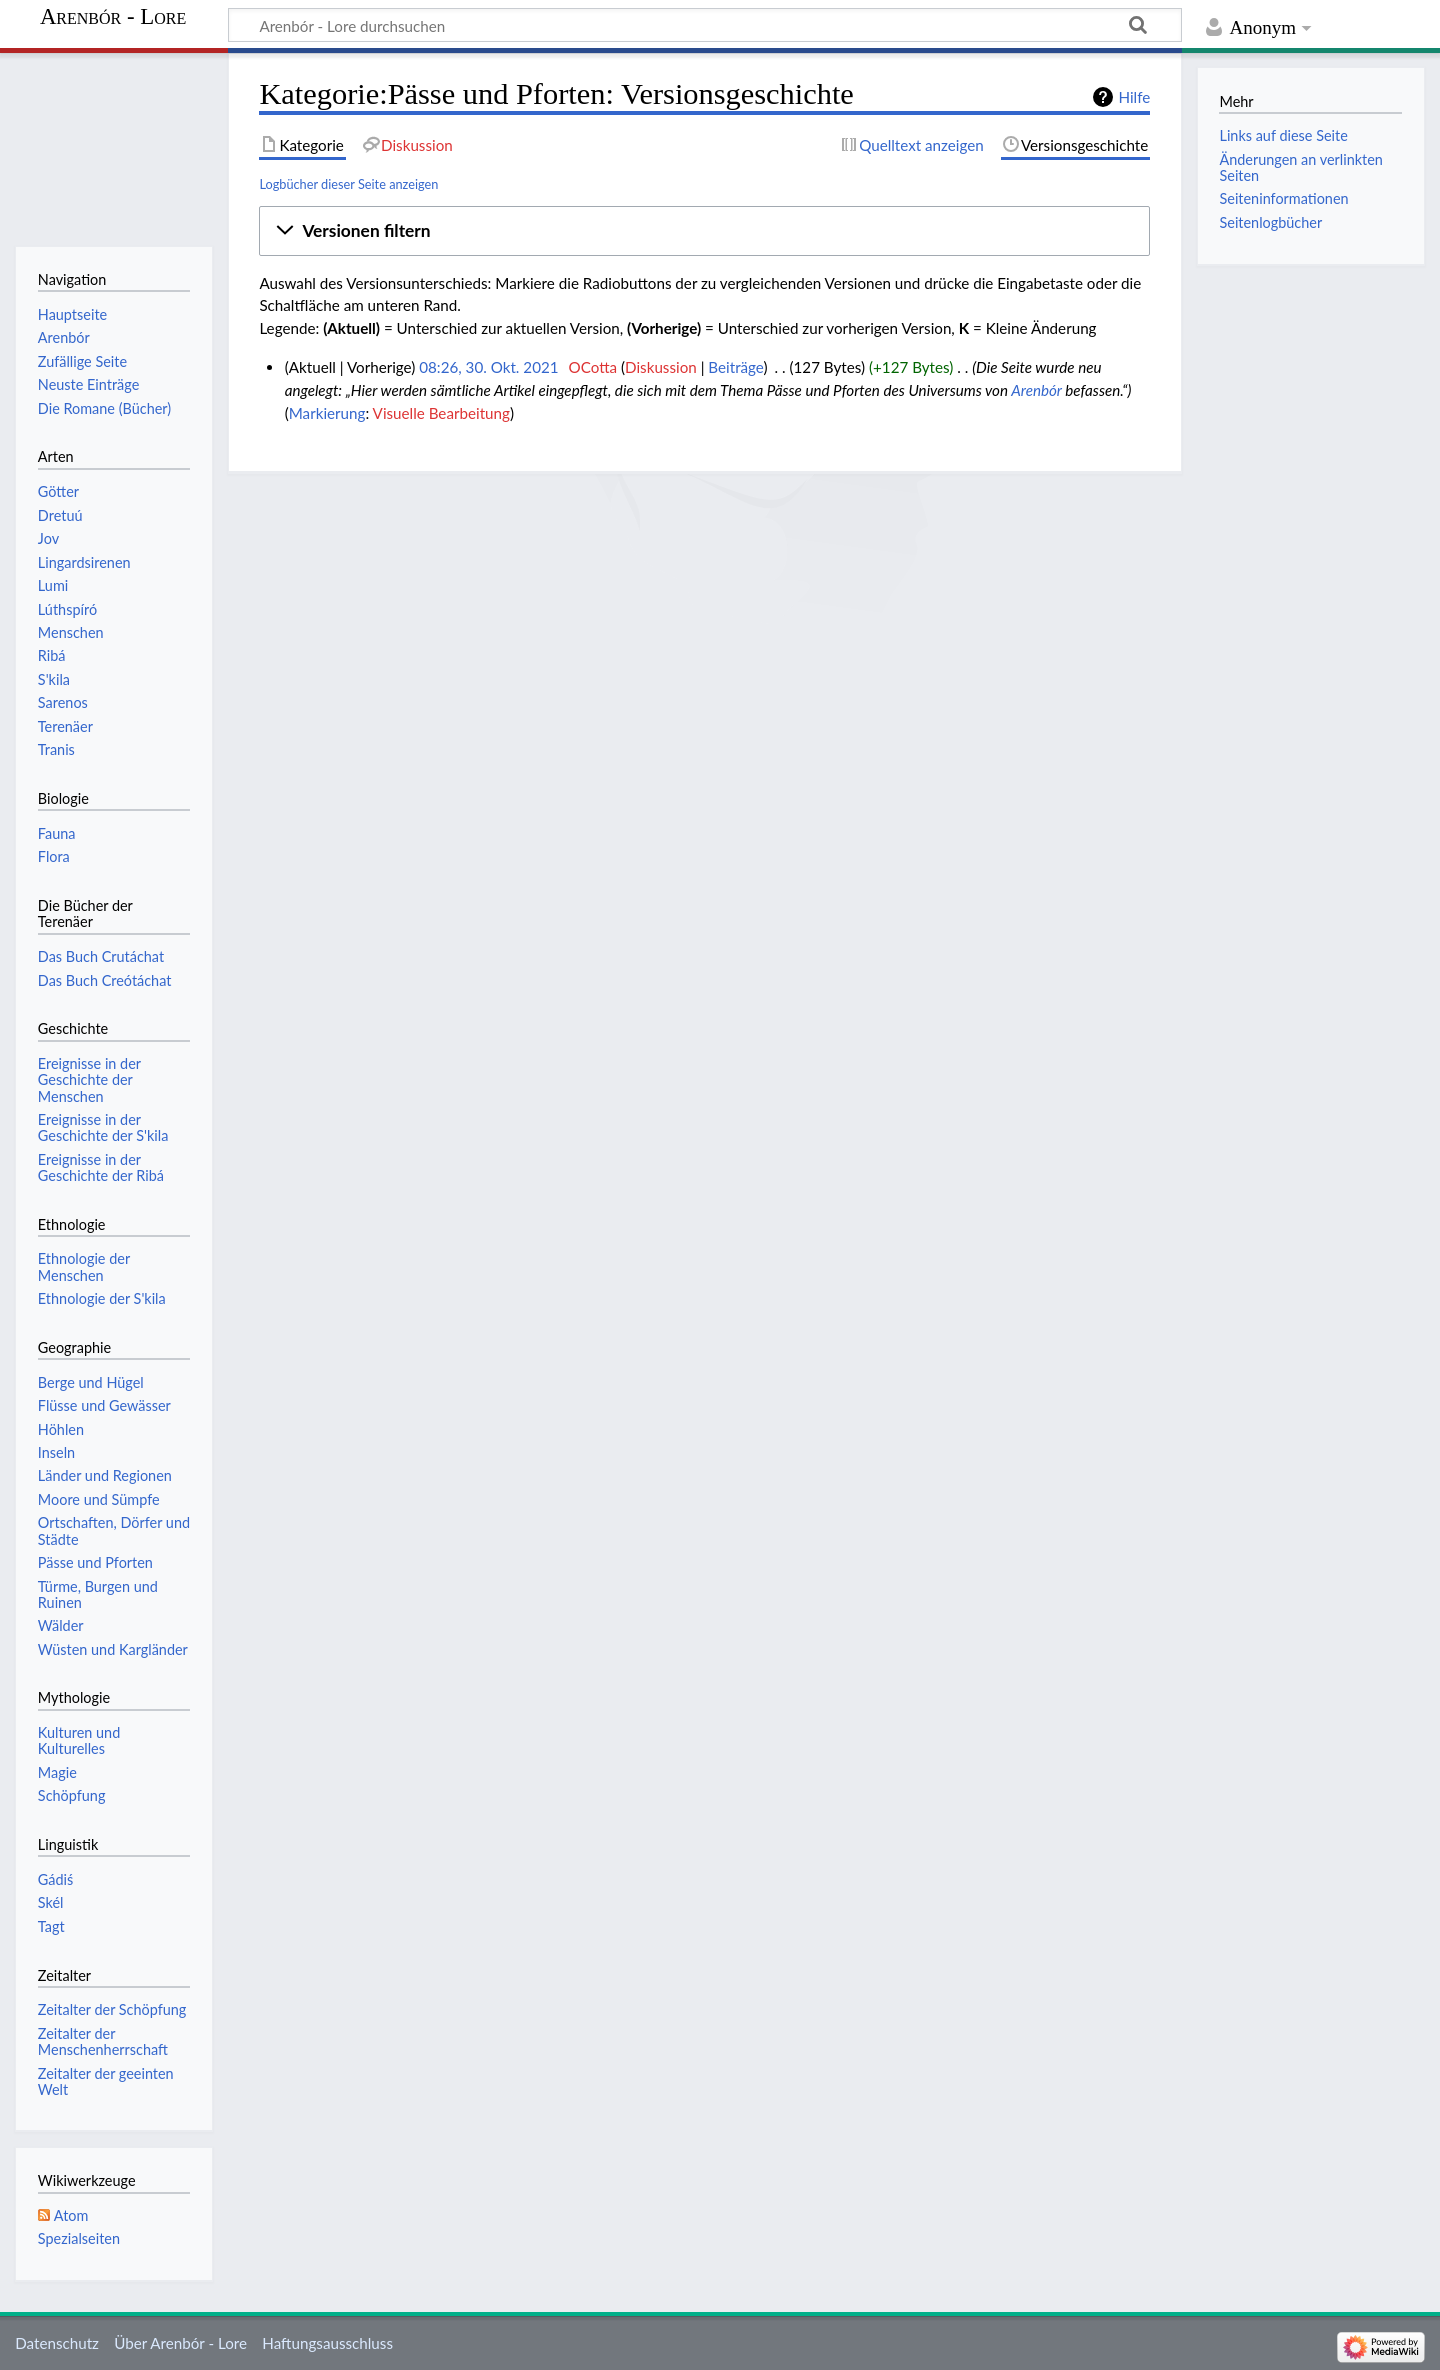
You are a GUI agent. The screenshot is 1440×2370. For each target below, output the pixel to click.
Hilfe (1134, 97)
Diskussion (661, 367)
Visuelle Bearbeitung (441, 413)
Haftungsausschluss (327, 2343)
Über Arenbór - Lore (180, 2343)
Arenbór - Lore (113, 17)
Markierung (327, 413)
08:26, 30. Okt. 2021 (488, 367)
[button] (704, 231)
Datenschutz (57, 2343)
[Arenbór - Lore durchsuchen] (705, 25)
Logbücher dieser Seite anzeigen (348, 184)
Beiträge (735, 367)
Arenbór (1036, 390)
